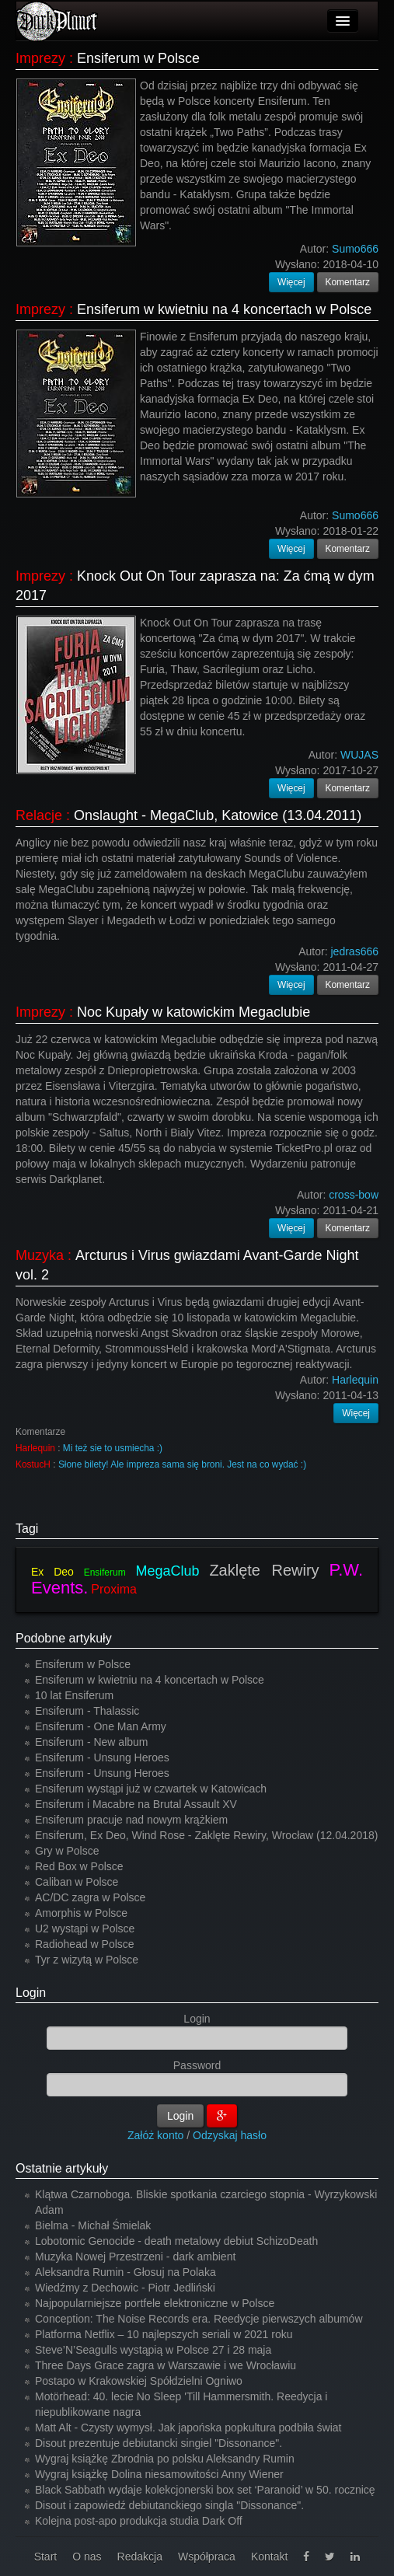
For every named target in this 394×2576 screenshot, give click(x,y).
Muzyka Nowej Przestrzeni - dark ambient (135, 2256)
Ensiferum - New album (91, 1742)
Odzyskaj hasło (230, 2135)
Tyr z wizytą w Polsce (86, 1959)
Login (31, 1992)
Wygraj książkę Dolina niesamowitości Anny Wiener (159, 2474)
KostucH (33, 1464)
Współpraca (206, 2556)
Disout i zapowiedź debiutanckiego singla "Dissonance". (169, 2505)
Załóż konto (155, 2135)
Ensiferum (105, 1572)
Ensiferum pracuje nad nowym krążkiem (131, 1819)
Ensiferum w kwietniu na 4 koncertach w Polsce (224, 309)
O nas (86, 2556)
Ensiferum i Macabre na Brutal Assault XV (136, 1804)
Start (46, 2556)
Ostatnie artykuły (62, 2168)
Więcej (291, 282)
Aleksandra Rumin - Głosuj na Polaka (125, 2272)
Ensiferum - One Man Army (100, 1726)
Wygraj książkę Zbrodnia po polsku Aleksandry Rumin (165, 2458)
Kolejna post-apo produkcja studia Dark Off (138, 2521)
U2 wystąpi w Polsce (84, 1928)
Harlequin (35, 1448)
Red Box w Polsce (79, 1866)
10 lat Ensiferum (74, 1695)
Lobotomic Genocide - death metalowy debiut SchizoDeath (176, 2241)
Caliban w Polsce (76, 1882)
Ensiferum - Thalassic (87, 1711)
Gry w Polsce (67, 1851)
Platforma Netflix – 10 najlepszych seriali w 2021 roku (164, 2334)
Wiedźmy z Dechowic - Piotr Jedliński (125, 2287)
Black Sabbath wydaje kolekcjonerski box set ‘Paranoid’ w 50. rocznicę (205, 2490)
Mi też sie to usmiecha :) (112, 1448)
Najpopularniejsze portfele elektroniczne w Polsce (154, 2303)
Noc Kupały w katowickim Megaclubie (193, 1012)
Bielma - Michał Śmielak (93, 2225)
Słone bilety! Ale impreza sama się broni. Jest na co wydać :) (182, 1464)
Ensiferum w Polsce (138, 58)
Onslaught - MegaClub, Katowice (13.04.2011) (217, 815)
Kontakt (269, 2556)
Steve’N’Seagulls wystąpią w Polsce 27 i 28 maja (153, 2350)
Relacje (39, 815)
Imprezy (40, 58)
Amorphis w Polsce (81, 1913)
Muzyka (40, 1255)
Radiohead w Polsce (84, 1944)
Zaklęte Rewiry (264, 1570)
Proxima (114, 1589)
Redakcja (139, 2556)
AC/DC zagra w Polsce (90, 1897)
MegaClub (168, 1571)
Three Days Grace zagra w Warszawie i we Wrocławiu (165, 2365)
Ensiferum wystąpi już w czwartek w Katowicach (151, 1788)
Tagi (27, 1528)
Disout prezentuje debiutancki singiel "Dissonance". (158, 2443)
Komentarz (348, 282)
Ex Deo (52, 1571)
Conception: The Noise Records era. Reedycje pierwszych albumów (199, 2318)
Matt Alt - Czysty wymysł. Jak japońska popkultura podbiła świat (188, 2427)
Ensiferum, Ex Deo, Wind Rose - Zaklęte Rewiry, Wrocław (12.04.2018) (206, 1835)
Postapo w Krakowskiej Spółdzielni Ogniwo (138, 2381)
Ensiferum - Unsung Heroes (102, 1757)
